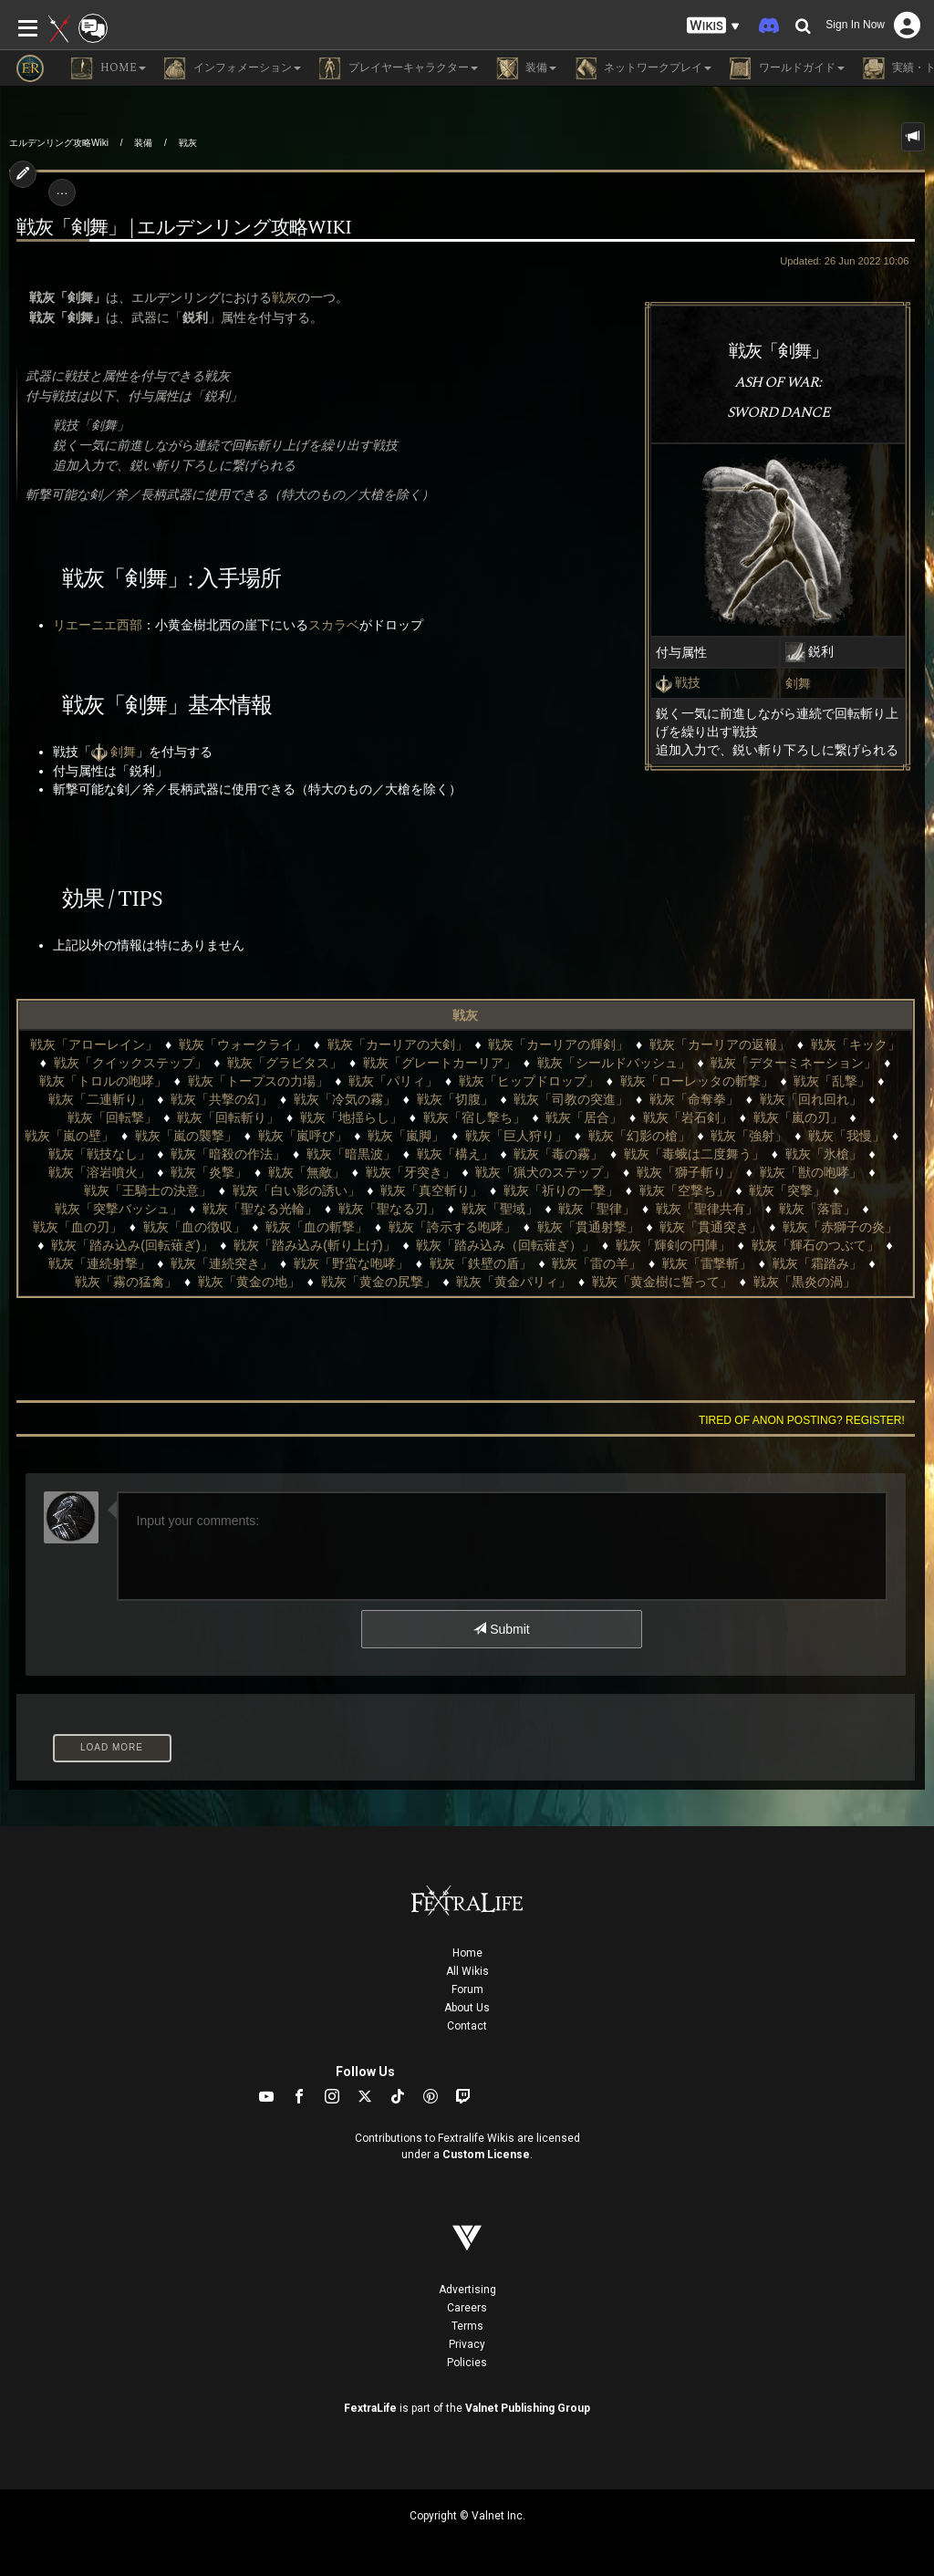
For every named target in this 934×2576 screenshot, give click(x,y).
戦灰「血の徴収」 (194, 1227)
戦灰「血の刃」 (77, 1227)
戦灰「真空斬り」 (431, 1190)
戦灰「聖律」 (596, 1208)
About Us (467, 2007)
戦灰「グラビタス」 (284, 1062)
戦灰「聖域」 (500, 1208)
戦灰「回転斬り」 (228, 1117)
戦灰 (188, 143)
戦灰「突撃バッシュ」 (118, 1208)
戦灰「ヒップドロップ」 (529, 1081)
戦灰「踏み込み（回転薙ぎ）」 (505, 1245)
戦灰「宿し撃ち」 (474, 1117)
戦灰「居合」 (583, 1117)
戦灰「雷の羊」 (596, 1263)
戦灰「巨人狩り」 (516, 1135)
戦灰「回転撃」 (112, 1117)
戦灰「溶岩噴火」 (99, 1172)
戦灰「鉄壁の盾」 (481, 1263)
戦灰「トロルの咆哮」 (103, 1081)
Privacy (467, 2344)
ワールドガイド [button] (787, 68)
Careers (467, 2307)
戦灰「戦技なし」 (99, 1154)
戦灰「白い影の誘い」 (296, 1190)
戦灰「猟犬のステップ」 (545, 1172)
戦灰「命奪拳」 (694, 1099)
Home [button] (108, 68)
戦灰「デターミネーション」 (794, 1062)
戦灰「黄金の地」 (249, 1281)
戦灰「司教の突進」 (571, 1099)
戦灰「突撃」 (787, 1190)
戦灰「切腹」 (455, 1099)
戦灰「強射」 (749, 1135)
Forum (467, 1989)
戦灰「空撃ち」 (684, 1190)
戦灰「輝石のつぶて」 (815, 1245)
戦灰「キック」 (855, 1044)
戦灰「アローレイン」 (94, 1044)
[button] (713, 26)
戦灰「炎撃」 (209, 1172)
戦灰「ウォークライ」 (242, 1044)
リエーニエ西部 (97, 625)
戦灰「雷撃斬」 (707, 1263)
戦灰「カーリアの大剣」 (397, 1044)
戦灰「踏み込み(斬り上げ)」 (314, 1245)
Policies (467, 2362)
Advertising (467, 2289)
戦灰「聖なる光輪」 (259, 1208)
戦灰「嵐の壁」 (69, 1135)
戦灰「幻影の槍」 (639, 1135)
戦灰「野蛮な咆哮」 (351, 1263)
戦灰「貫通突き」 (710, 1227)
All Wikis (467, 1971)
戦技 (687, 682)
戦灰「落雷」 (817, 1208)
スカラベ (333, 625)
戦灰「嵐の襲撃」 (186, 1135)
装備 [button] (526, 68)
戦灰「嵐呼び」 (303, 1135)
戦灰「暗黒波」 (351, 1154)
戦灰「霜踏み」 (817, 1263)
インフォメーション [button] (232, 68)
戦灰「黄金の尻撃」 (378, 1281)
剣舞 (798, 683)
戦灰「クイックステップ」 (130, 1062)
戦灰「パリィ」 (393, 1081)
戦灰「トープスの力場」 (258, 1081)
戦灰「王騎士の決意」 (148, 1190)
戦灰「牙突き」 (410, 1172)
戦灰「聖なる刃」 (389, 1208)
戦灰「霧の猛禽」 (126, 1281)
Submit (501, 1629)
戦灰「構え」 (455, 1154)
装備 (143, 143)
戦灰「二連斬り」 (99, 1099)
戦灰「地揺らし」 (351, 1117)
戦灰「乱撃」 (832, 1081)
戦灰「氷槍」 (823, 1154)
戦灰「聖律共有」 (707, 1208)
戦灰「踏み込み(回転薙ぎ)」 (132, 1245)
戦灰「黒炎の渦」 (804, 1281)
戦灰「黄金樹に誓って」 (662, 1281)
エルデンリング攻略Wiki (59, 143)
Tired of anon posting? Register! (802, 1420)
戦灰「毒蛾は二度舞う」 (694, 1154)
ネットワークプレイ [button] (643, 68)
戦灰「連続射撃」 (99, 1263)
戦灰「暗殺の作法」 (228, 1154)
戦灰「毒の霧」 (558, 1154)
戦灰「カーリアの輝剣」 (558, 1044)
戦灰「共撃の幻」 (222, 1099)
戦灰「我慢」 (846, 1135)
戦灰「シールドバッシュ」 (613, 1062)
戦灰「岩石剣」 (687, 1117)
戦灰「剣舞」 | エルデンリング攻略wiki (183, 228)
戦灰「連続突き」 (222, 1263)
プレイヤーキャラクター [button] (398, 68)
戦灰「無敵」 (306, 1172)
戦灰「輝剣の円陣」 (673, 1245)
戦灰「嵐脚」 (406, 1135)
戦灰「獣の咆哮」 (811, 1172)
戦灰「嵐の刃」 (798, 1117)
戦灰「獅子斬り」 (688, 1172)
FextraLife (370, 2408)
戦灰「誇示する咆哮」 (452, 1227)
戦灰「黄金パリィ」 (513, 1281)
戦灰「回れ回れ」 (811, 1099)
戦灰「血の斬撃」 (316, 1227)
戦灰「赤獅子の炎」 (840, 1227)
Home (467, 1953)
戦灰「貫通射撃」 (588, 1227)
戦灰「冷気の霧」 (345, 1099)
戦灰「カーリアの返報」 (719, 1044)
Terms (467, 2326)
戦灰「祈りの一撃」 (560, 1190)
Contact (467, 2026)
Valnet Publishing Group (527, 2408)
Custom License (486, 2154)
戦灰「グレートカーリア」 (439, 1062)
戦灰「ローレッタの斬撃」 (696, 1081)
